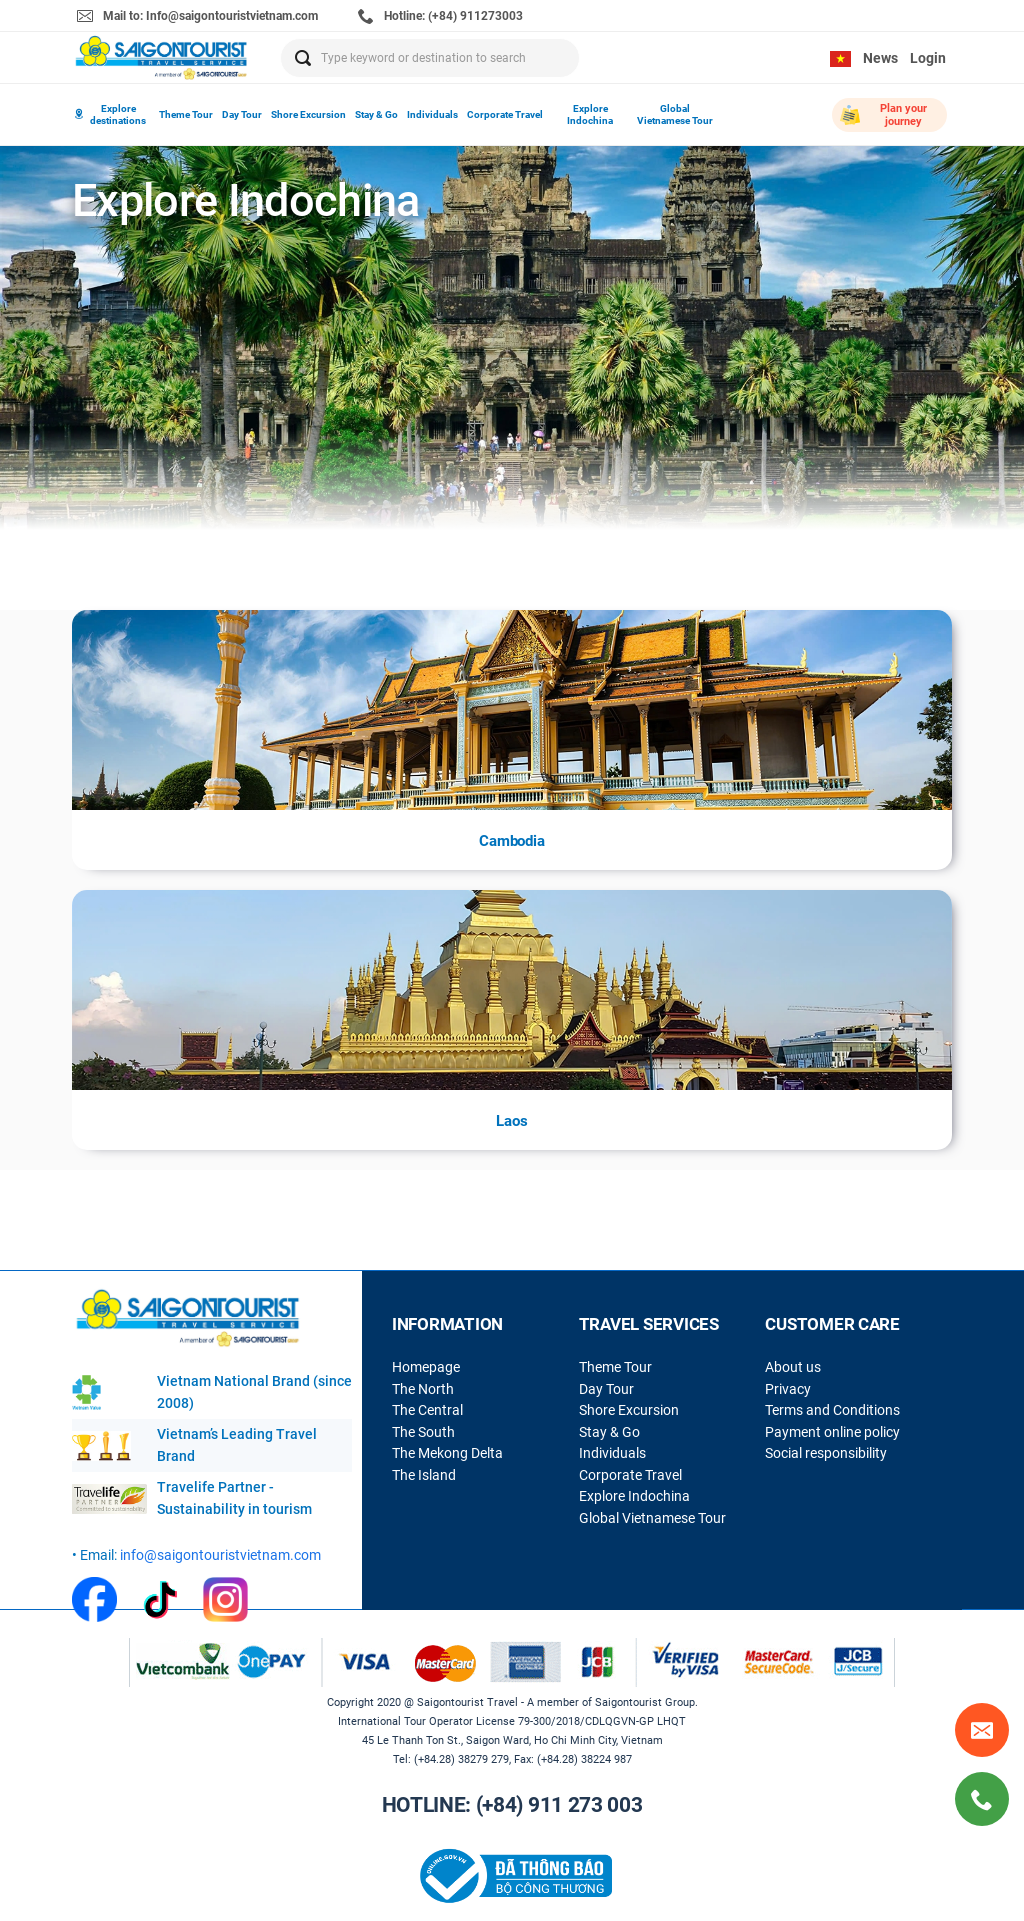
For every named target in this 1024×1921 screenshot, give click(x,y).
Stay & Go (376, 114)
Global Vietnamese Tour (675, 114)
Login (928, 58)
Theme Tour (186, 114)
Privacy (788, 1389)
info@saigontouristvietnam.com (220, 1555)
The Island (424, 1475)
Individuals (432, 114)
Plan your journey (883, 115)
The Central (427, 1410)
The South (423, 1432)
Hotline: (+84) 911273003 (440, 16)
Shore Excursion (308, 114)
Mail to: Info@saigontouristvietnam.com (197, 16)
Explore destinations (110, 114)
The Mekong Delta (447, 1453)
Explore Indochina (590, 114)
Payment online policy (832, 1432)
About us (793, 1367)
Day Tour (242, 114)
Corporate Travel (505, 114)
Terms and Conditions (832, 1410)
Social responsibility (826, 1453)
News (880, 58)
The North (423, 1389)
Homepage (426, 1367)
